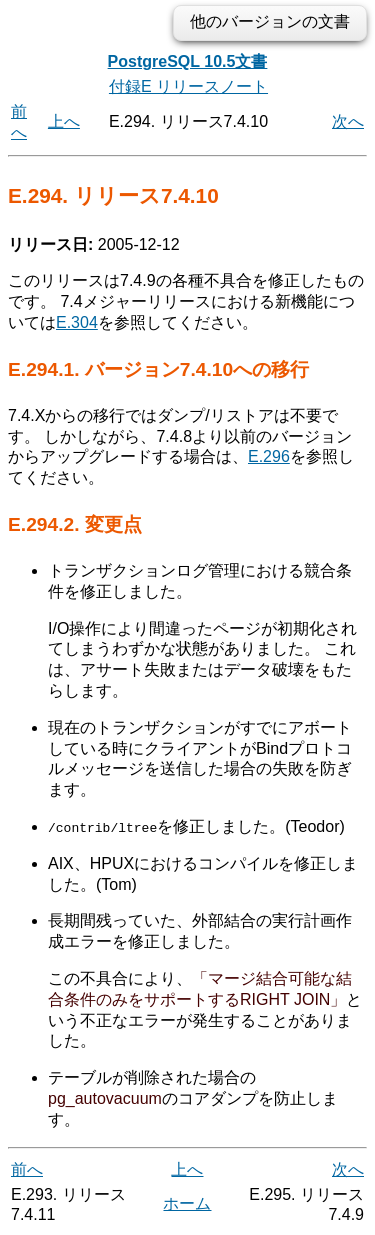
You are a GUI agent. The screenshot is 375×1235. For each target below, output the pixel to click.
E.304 (77, 322)
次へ (348, 121)
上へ (64, 121)
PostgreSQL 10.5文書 (188, 61)
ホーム (187, 1203)
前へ (27, 1169)
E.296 (269, 456)
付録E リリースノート (188, 86)
